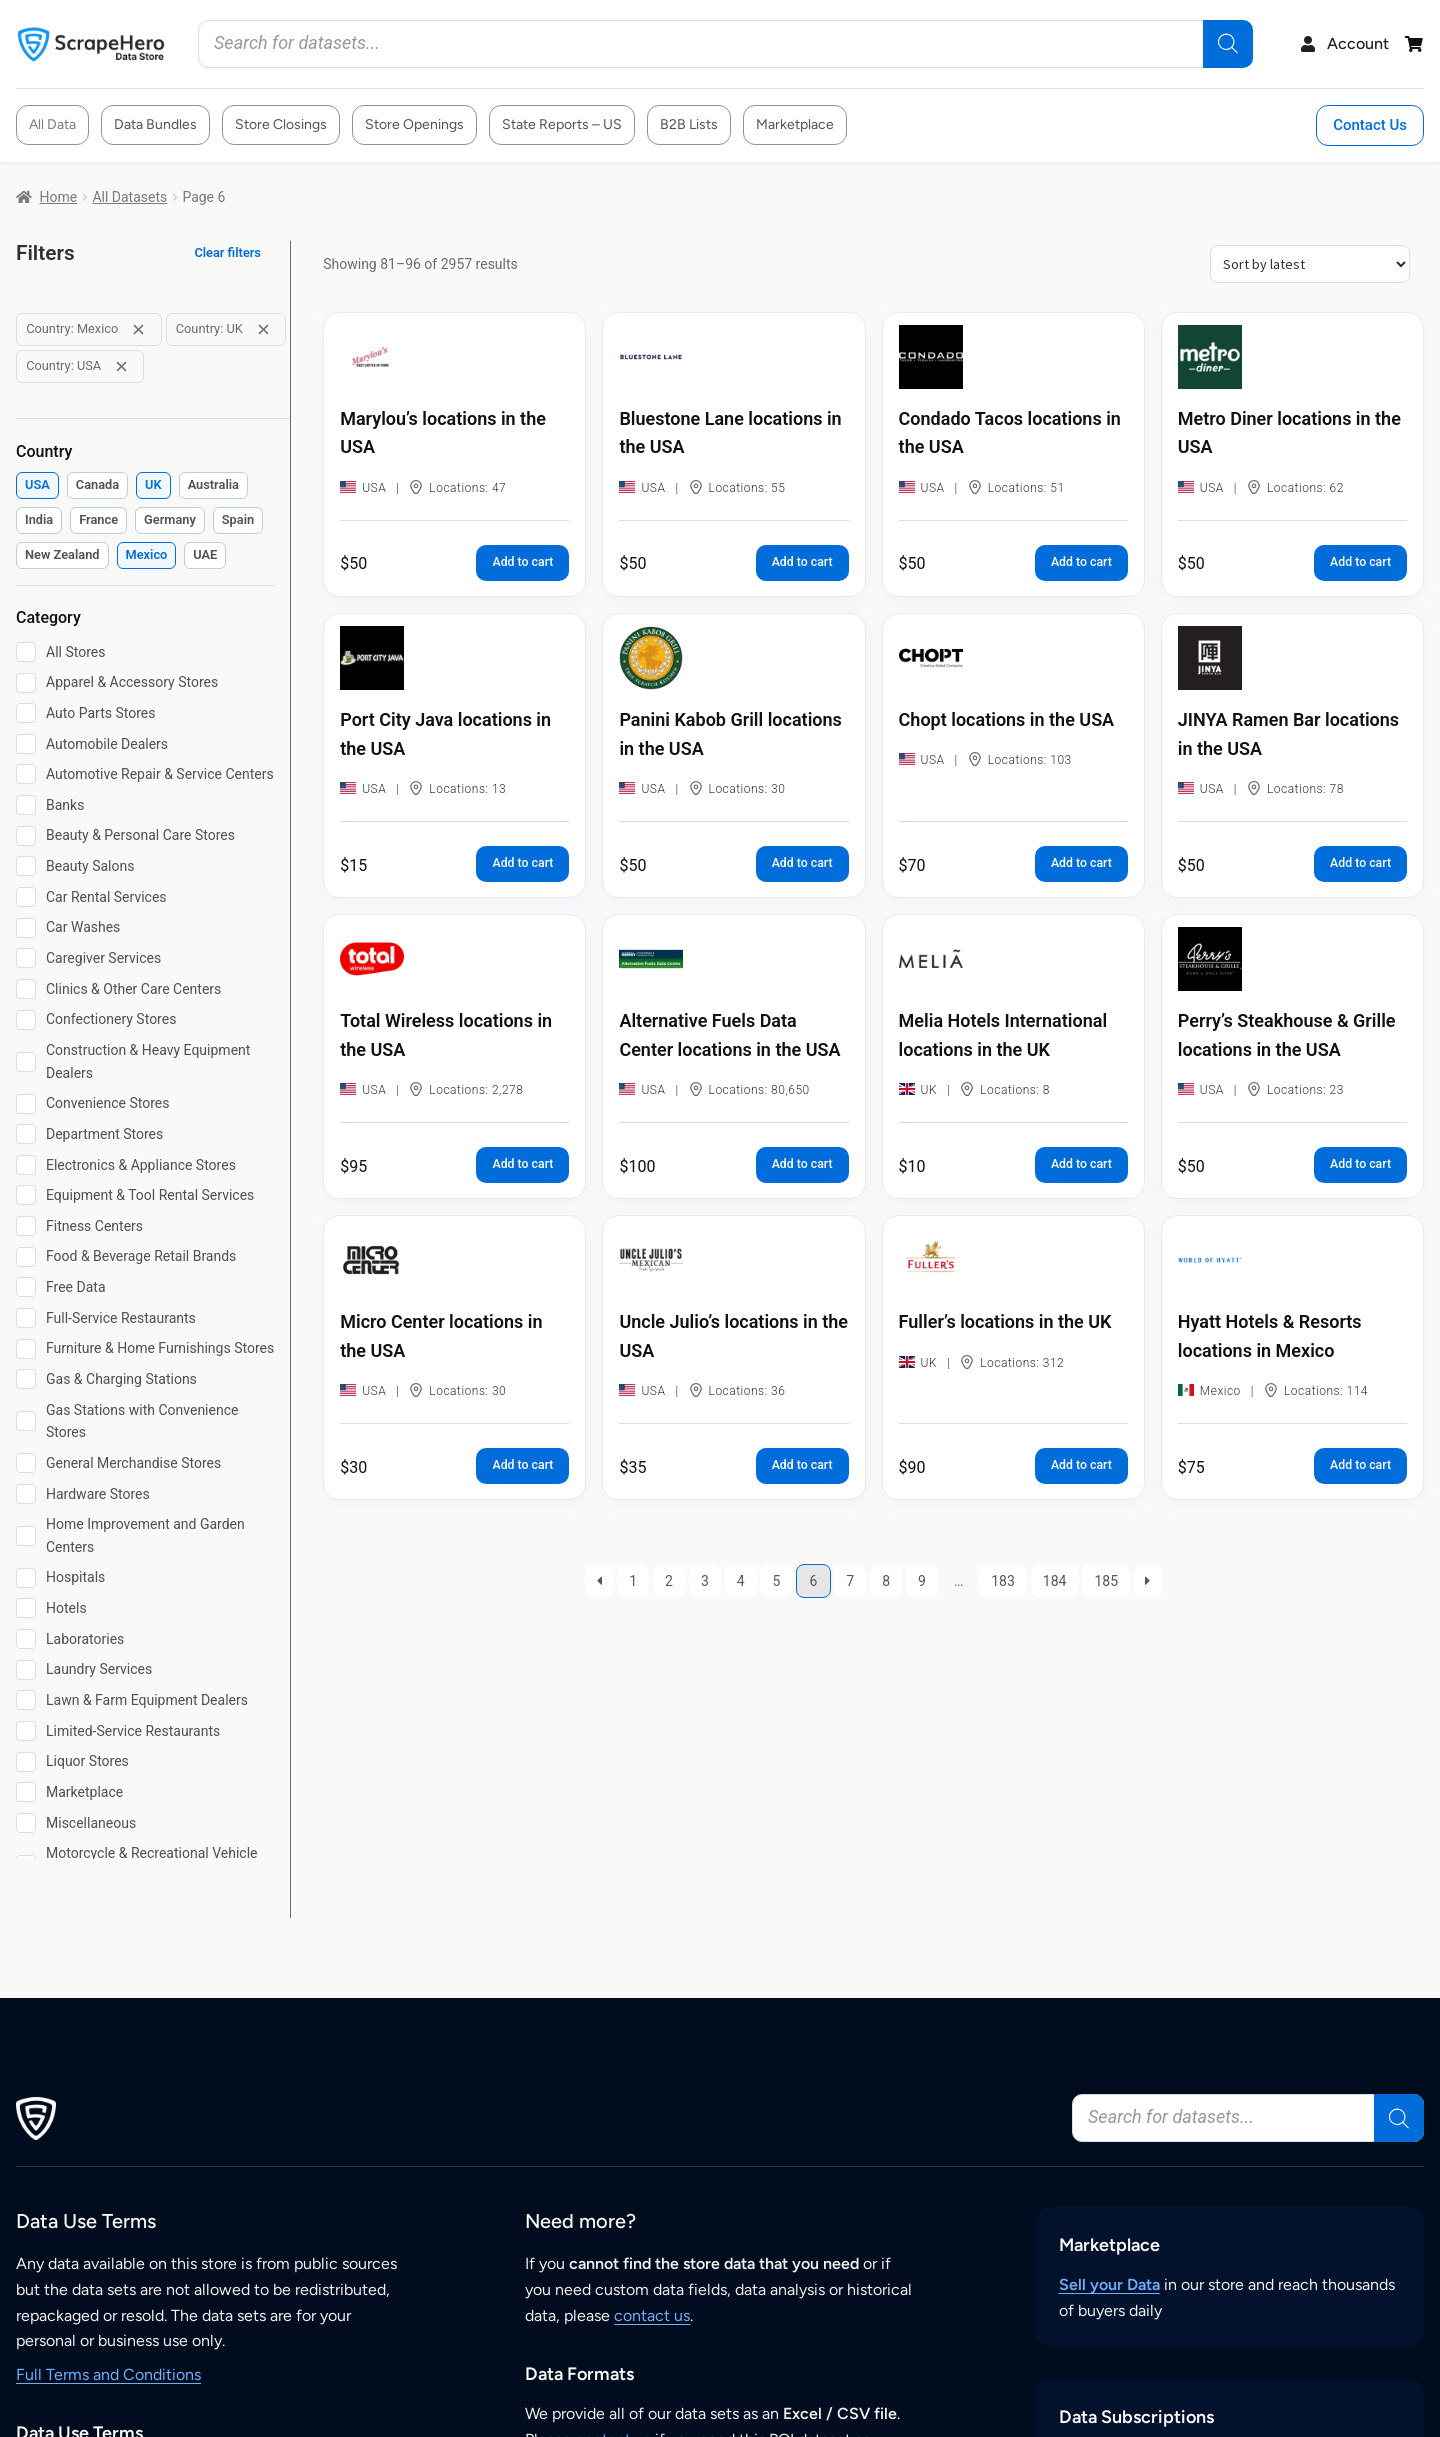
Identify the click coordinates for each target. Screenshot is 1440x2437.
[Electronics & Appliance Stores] (26, 1165)
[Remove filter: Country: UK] (263, 329)
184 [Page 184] (1055, 1581)
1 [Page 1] (633, 1581)
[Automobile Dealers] (26, 744)
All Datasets (129, 197)
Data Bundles (155, 124)
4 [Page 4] (741, 1581)
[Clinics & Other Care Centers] (26, 989)
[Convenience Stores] (26, 1104)
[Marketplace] (26, 1792)
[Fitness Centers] (26, 1226)
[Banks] (26, 805)
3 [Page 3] (705, 1581)
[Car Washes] (26, 928)
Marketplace (795, 124)
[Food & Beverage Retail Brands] (26, 1257)
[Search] (1228, 44)
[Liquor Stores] (26, 1762)
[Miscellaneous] (26, 1823)
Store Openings (414, 124)
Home (59, 197)
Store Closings (281, 124)
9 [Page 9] (922, 1581)
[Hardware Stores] (26, 1494)
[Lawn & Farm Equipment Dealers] (26, 1700)
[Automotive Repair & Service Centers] (26, 774)
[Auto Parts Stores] (26, 713)
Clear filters (227, 252)
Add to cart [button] (522, 562)
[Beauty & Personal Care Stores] (26, 836)
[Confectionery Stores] (26, 1020)
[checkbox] (37, 485)
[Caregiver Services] (26, 958)
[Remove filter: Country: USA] (121, 366)
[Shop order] (1310, 264)
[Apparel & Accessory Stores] (26, 683)
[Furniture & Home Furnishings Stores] (26, 1349)
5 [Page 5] (777, 1581)
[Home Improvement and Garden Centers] (26, 1536)
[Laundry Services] (26, 1670)
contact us (652, 2315)
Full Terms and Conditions (108, 2374)
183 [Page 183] (1003, 1581)
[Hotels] (26, 1608)
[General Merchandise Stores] (26, 1463)
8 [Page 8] (886, 1581)
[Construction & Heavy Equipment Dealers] (26, 1062)
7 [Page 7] (850, 1581)
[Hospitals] (26, 1578)
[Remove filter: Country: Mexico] (138, 329)
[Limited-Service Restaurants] (26, 1731)
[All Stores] (26, 652)
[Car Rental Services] (26, 897)
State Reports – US (562, 124)
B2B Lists (689, 124)
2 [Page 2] (669, 1581)
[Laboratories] (26, 1639)
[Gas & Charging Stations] (26, 1379)
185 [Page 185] (1106, 1581)
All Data (52, 124)
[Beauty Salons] (26, 866)
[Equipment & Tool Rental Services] (26, 1195)
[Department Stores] (26, 1134)
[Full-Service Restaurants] (26, 1318)
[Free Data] (26, 1287)
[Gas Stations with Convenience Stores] (26, 1421)
